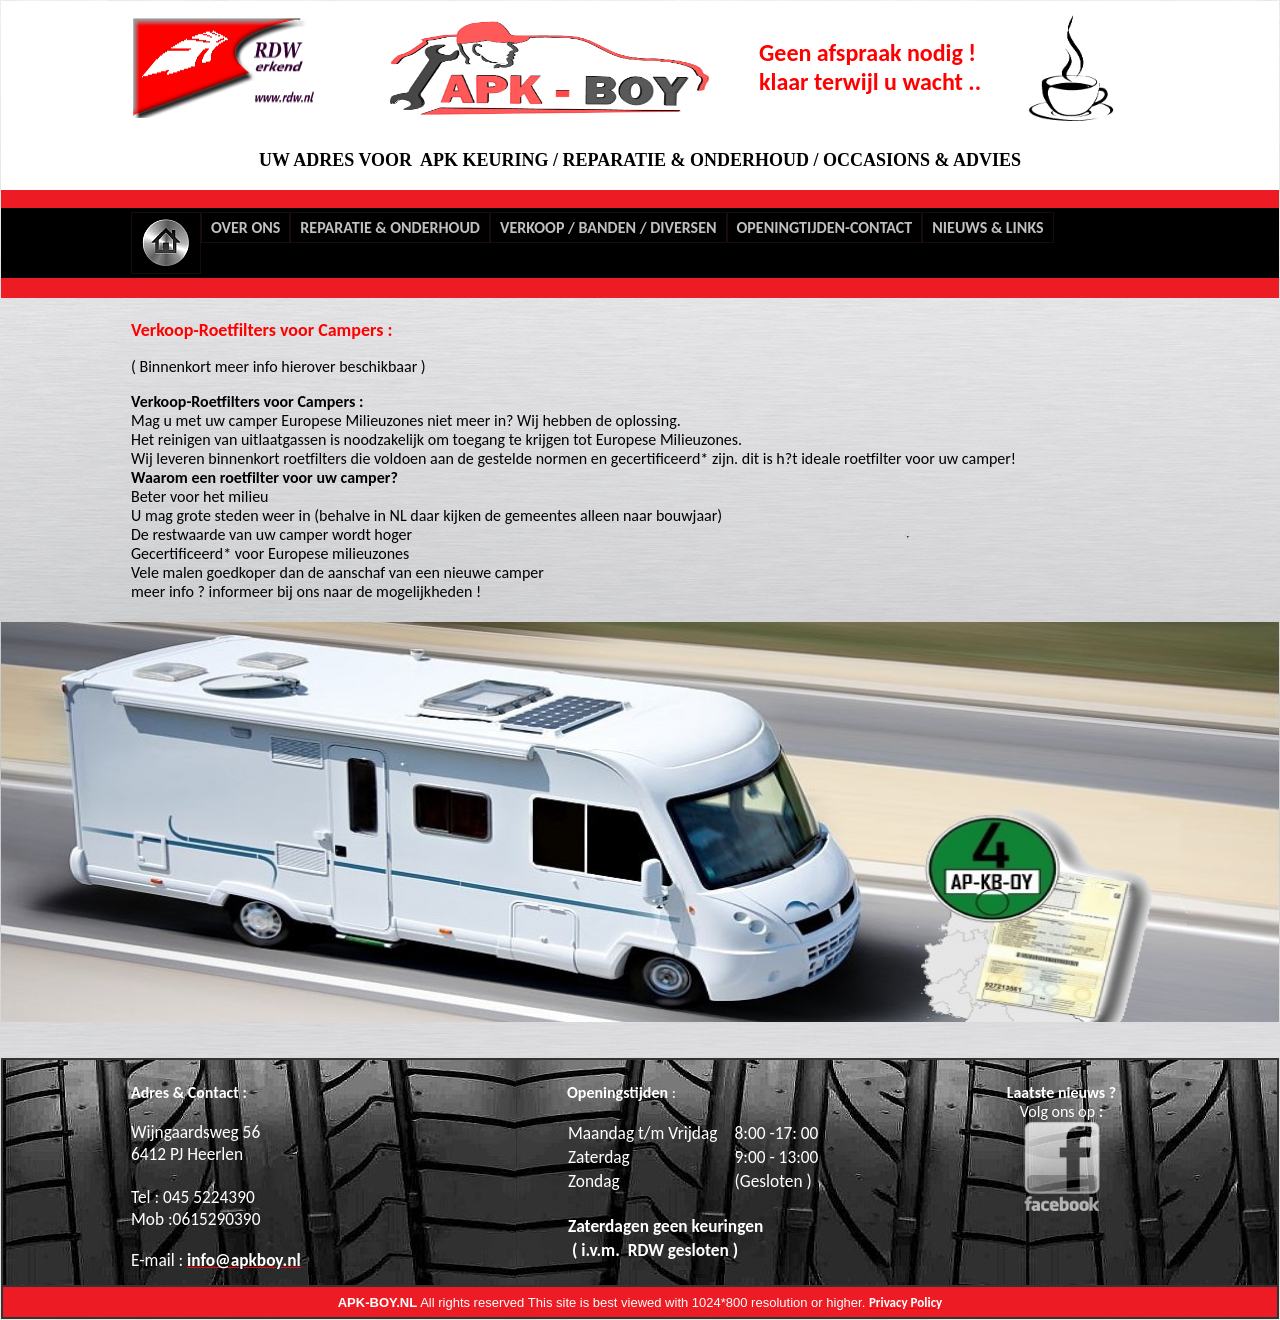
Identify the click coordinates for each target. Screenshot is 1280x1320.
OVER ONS (245, 227)
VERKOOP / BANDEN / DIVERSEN (608, 227)
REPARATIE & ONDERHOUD (390, 227)
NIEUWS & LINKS (987, 227)
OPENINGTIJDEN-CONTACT (825, 227)
